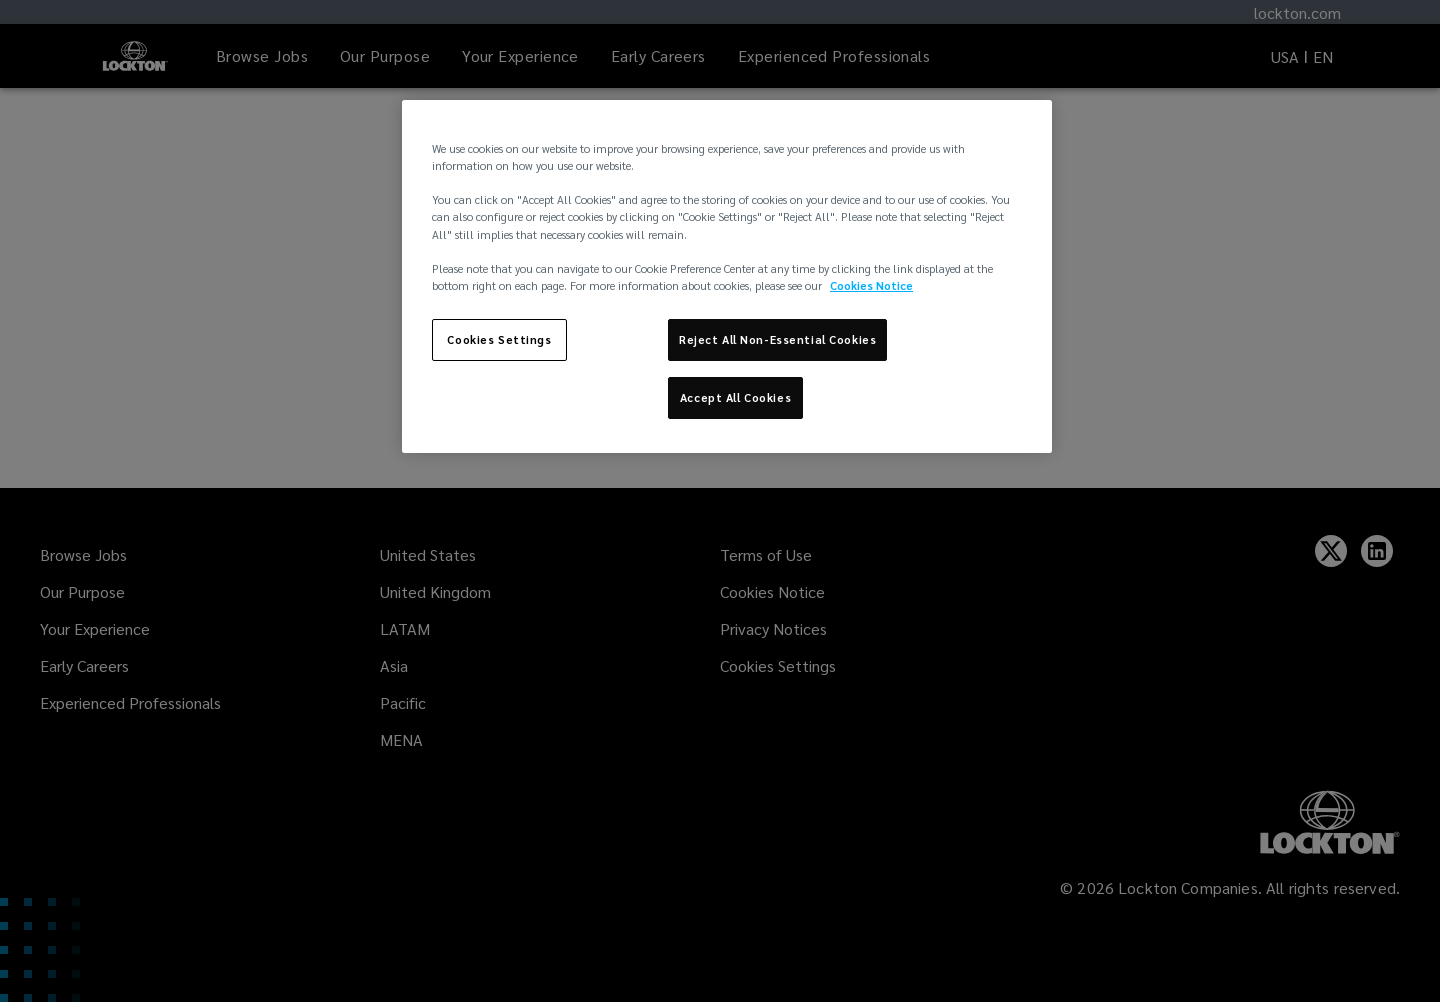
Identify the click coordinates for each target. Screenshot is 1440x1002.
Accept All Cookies (735, 397)
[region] (727, 276)
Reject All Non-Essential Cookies (777, 339)
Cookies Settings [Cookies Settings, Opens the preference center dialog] (499, 339)
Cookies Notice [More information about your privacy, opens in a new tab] (871, 285)
